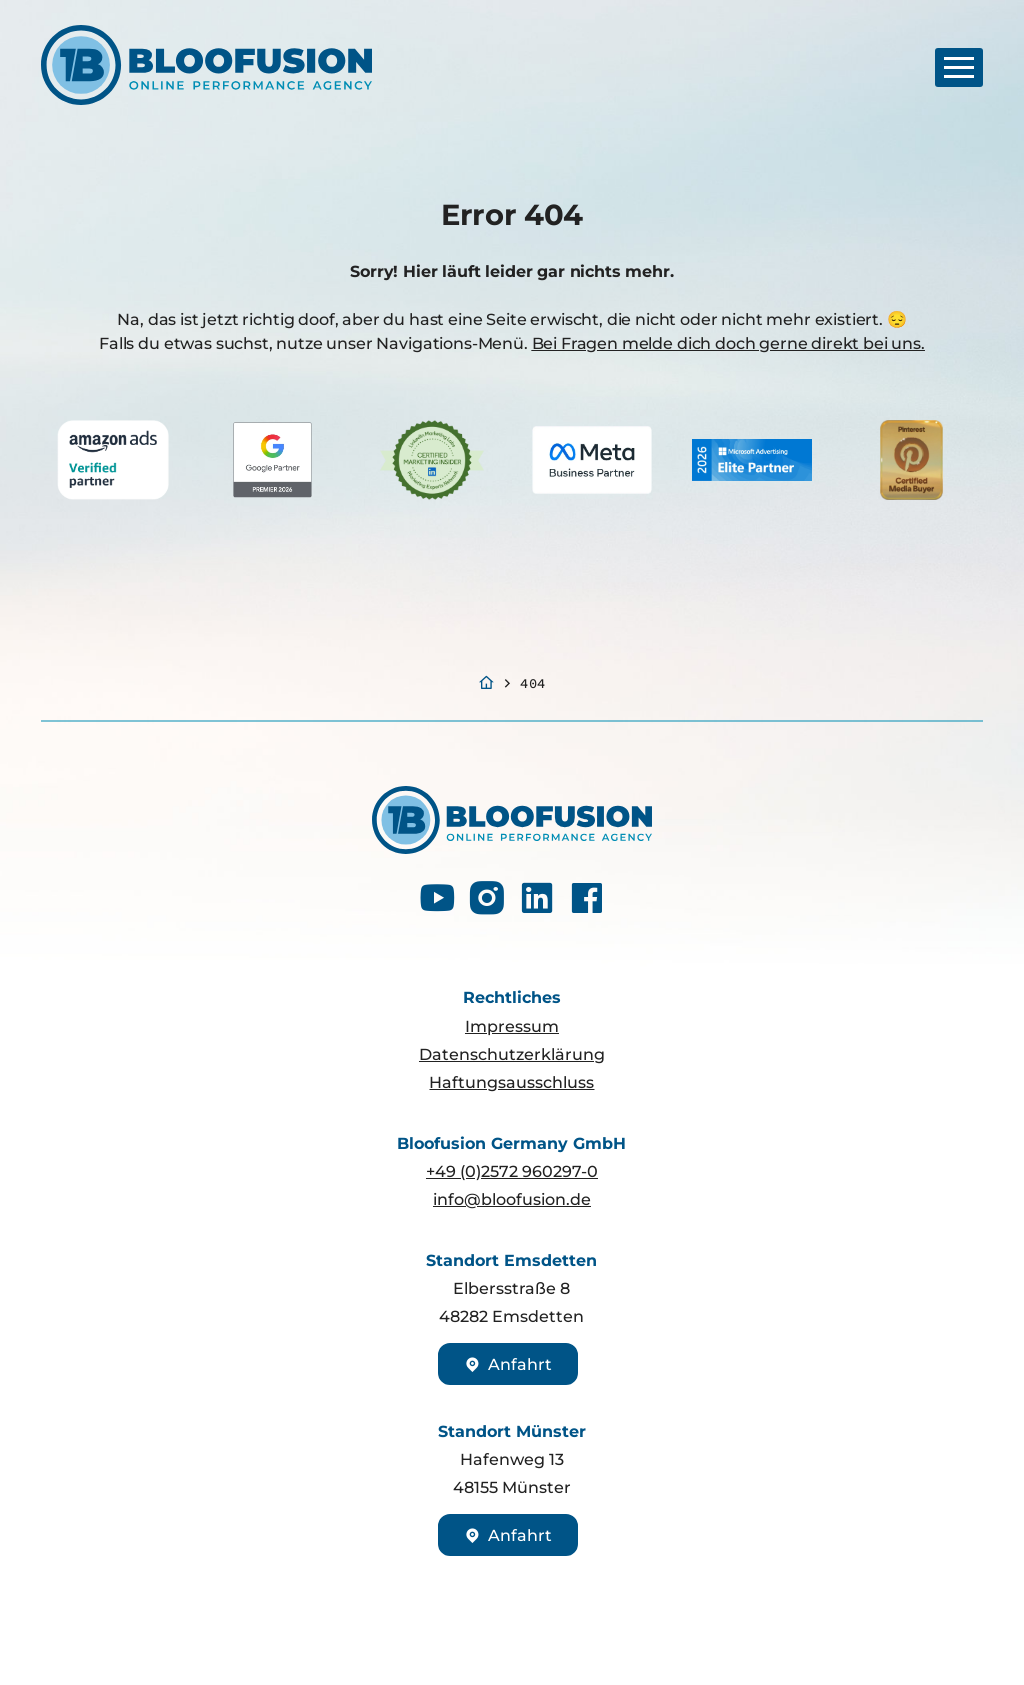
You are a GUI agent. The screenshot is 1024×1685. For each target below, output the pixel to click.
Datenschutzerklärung (512, 1054)
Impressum (512, 1026)
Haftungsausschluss (511, 1082)
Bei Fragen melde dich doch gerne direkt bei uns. (728, 343)
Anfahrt (507, 1364)
